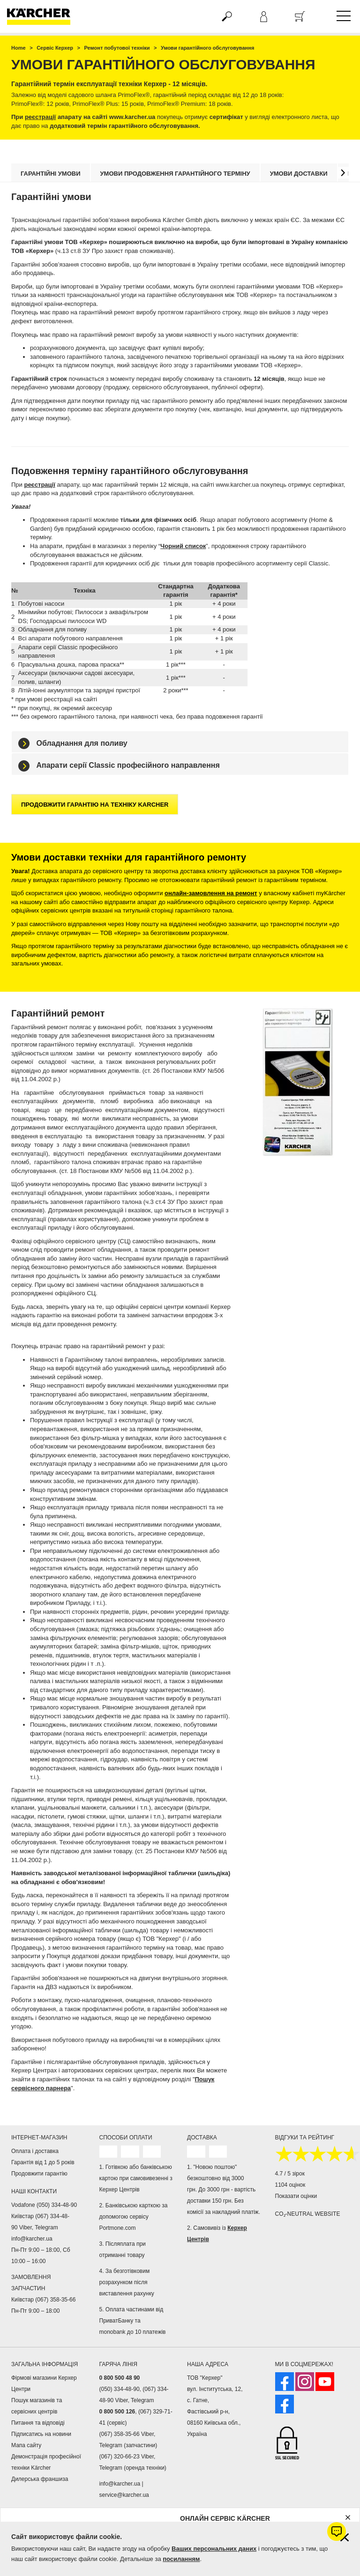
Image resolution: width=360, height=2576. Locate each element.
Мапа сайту (26, 2445)
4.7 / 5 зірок (290, 2173)
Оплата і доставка (35, 2151)
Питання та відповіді (38, 2423)
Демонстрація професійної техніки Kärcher (46, 2462)
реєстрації (40, 116)
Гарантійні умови (51, 173)
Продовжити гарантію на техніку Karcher (94, 804)
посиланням (181, 2558)
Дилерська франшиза (39, 2479)
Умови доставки (299, 173)
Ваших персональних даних (214, 2548)
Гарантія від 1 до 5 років (43, 2162)
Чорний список (183, 545)
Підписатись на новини (41, 2434)
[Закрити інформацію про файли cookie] (344, 2537)
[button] (343, 172)
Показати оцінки (296, 2196)
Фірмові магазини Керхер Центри (44, 2383)
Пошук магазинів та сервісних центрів (36, 2406)
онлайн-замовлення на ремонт (211, 893)
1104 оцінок (290, 2185)
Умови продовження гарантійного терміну (175, 173)
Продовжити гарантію (39, 2173)
